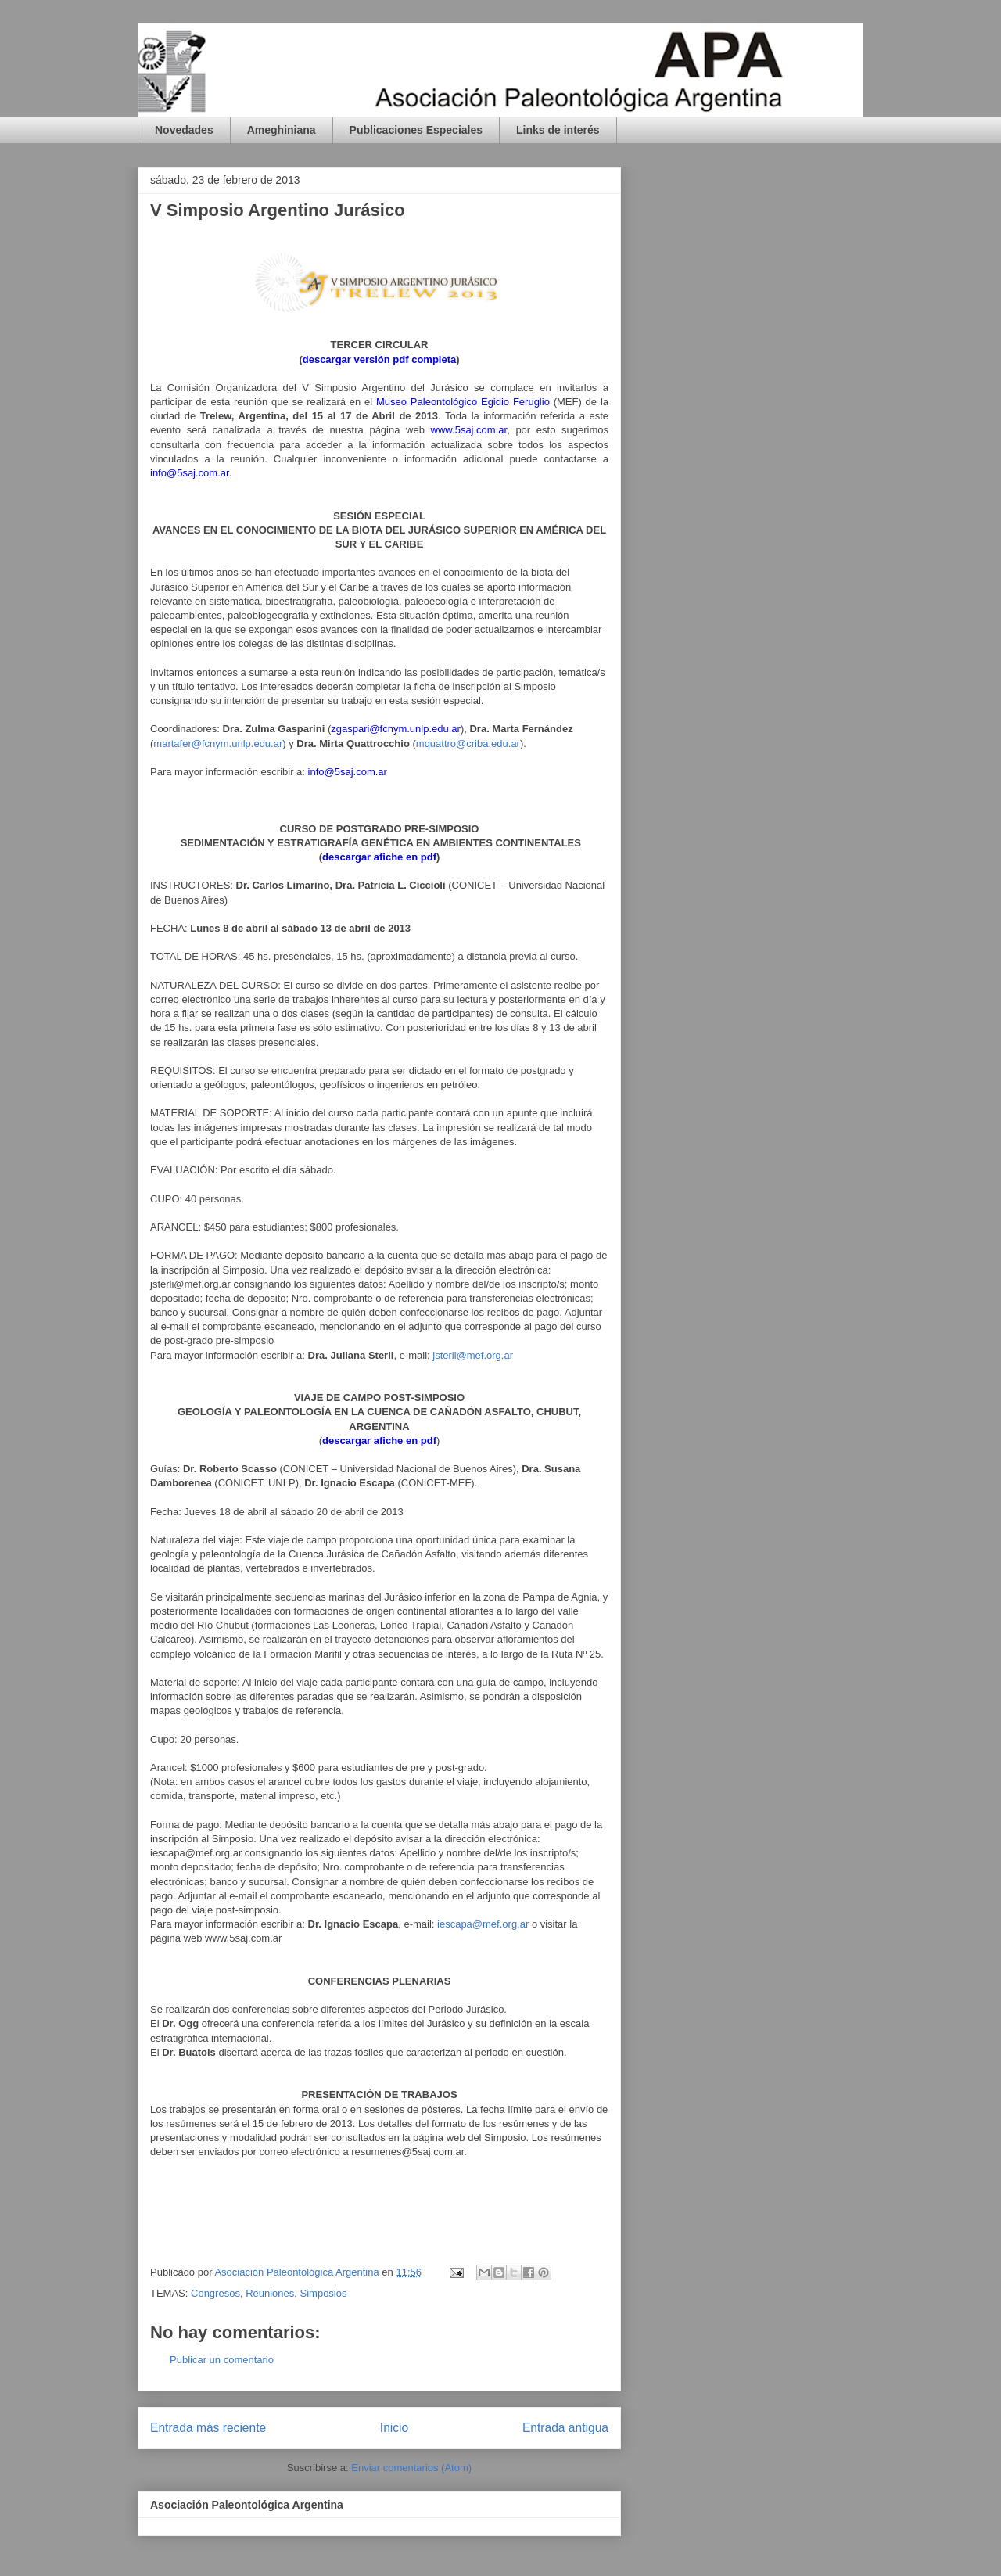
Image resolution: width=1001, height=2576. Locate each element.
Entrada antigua (565, 2427)
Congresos (215, 2293)
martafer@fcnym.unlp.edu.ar (217, 743)
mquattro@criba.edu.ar (468, 743)
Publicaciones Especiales (416, 130)
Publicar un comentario (222, 2360)
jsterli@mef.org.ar (472, 1355)
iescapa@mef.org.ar (483, 1924)
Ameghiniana (281, 130)
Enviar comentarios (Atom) (411, 2468)
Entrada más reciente (208, 2427)
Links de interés (558, 130)
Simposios (323, 2293)
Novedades (184, 130)
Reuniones (270, 2293)
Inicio (394, 2427)
